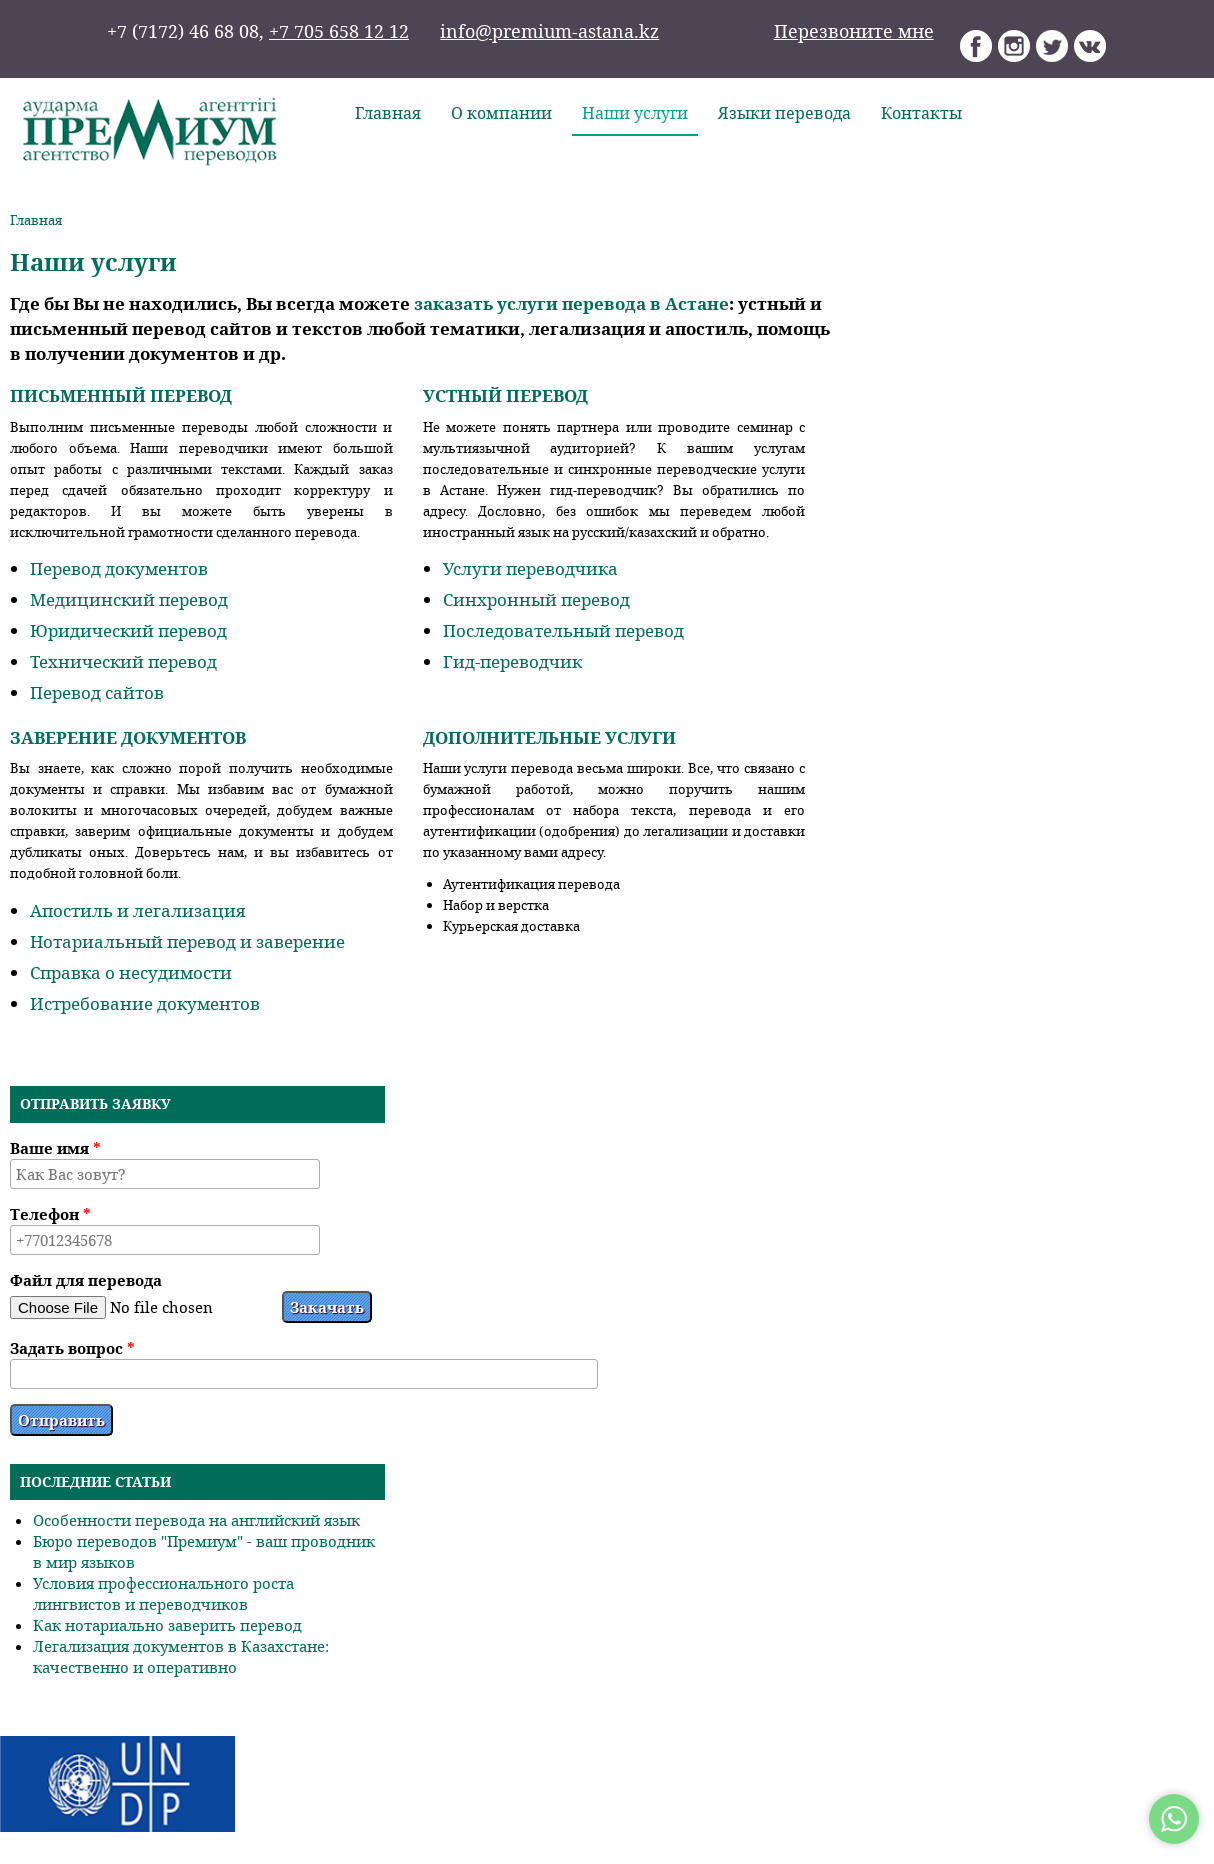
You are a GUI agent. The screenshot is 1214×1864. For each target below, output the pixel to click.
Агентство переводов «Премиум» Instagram (1014, 46)
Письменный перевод (121, 395)
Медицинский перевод (129, 599)
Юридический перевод (128, 630)
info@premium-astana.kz (549, 31)
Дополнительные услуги (549, 737)
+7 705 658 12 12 (339, 31)
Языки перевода (784, 113)
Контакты (921, 113)
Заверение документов (128, 737)
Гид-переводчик (512, 661)
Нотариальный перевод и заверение (187, 941)
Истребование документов (145, 1003)
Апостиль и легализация (137, 910)
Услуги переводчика (530, 568)
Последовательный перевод (563, 630)
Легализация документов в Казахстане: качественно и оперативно (181, 1656)
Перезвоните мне (854, 31)
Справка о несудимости (131, 972)
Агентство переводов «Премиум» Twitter (1052, 46)
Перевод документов (119, 568)
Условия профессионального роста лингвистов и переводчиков (163, 1593)
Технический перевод (123, 661)
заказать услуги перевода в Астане (571, 303)
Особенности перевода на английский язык (196, 1520)
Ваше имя (55, 1148)
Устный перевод (505, 395)
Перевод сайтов (97, 692)
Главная (388, 113)
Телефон (50, 1214)
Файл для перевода (86, 1280)
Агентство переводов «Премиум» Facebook (976, 46)
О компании (501, 113)
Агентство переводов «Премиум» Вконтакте (1090, 46)
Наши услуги (635, 113)
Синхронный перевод (536, 599)
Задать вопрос (72, 1348)
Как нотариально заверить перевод (167, 1625)
